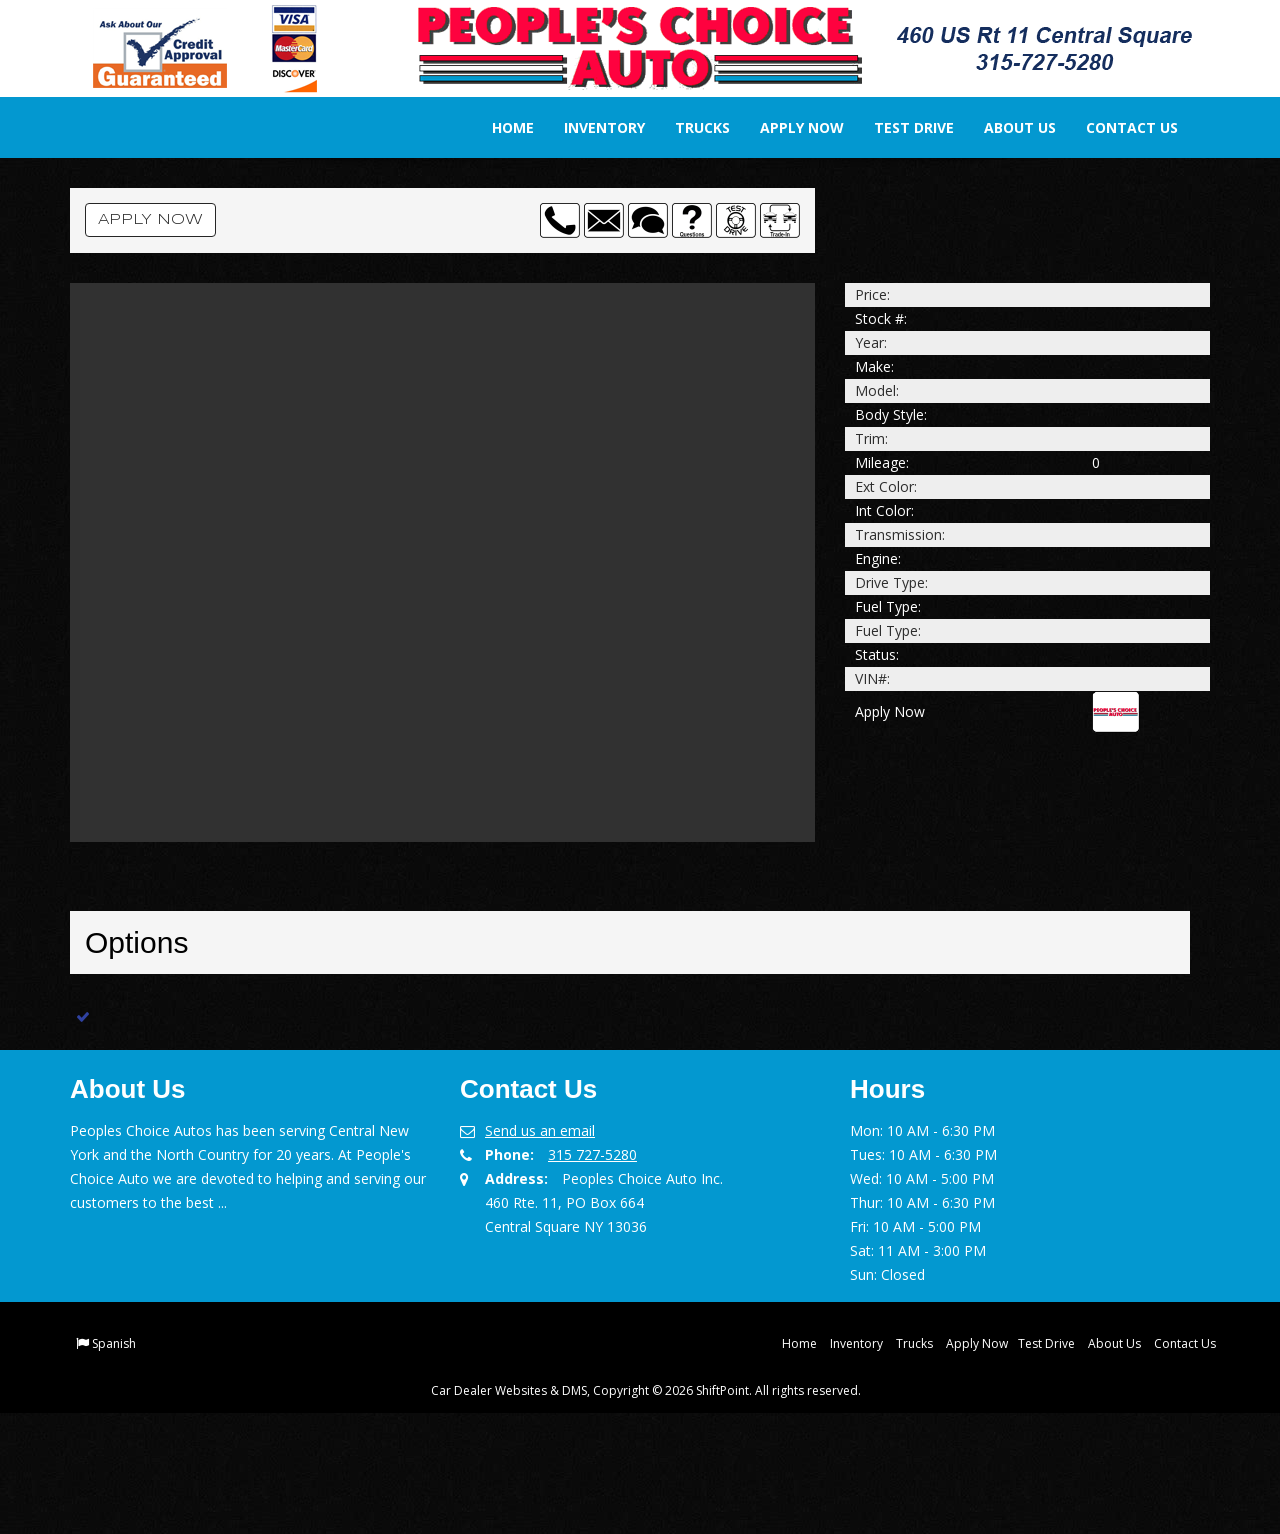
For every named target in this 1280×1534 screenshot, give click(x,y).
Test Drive (901, 127)
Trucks (689, 127)
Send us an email (540, 1251)
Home (500, 127)
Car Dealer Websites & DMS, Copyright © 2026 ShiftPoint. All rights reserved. (646, 1511)
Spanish (114, 1464)
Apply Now (789, 127)
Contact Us (1119, 127)
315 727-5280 (592, 1275)
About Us (1007, 127)
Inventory (591, 127)
